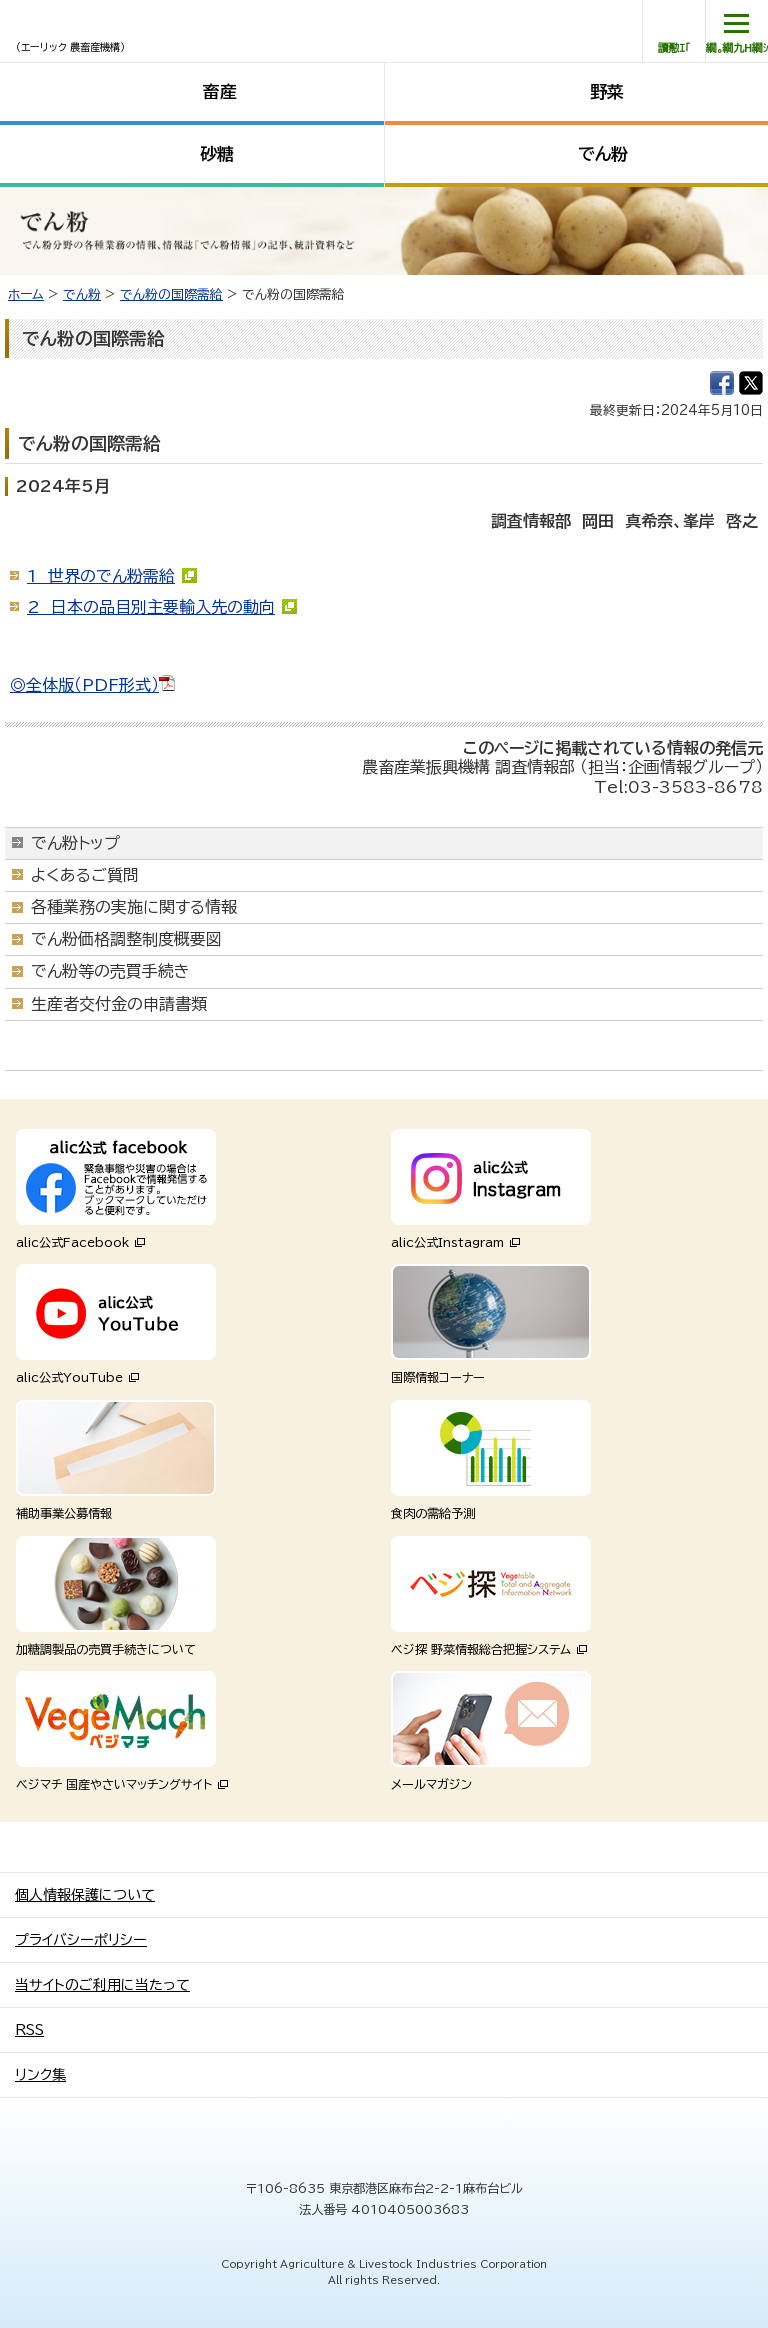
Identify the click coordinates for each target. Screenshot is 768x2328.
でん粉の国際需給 (171, 294)
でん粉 (603, 153)
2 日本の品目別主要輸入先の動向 (151, 607)
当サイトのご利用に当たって (102, 1985)
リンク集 (40, 2075)
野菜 (607, 91)
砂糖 (217, 153)
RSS (29, 2030)
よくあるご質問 (85, 875)
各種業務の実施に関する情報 (134, 907)
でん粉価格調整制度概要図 (126, 939)
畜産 (220, 91)
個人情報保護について (85, 1895)
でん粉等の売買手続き (110, 971)
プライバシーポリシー (81, 1940)
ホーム (26, 294)
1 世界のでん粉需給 (101, 576)
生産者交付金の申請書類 (119, 1004)
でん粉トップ (75, 843)
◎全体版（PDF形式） (92, 685)
